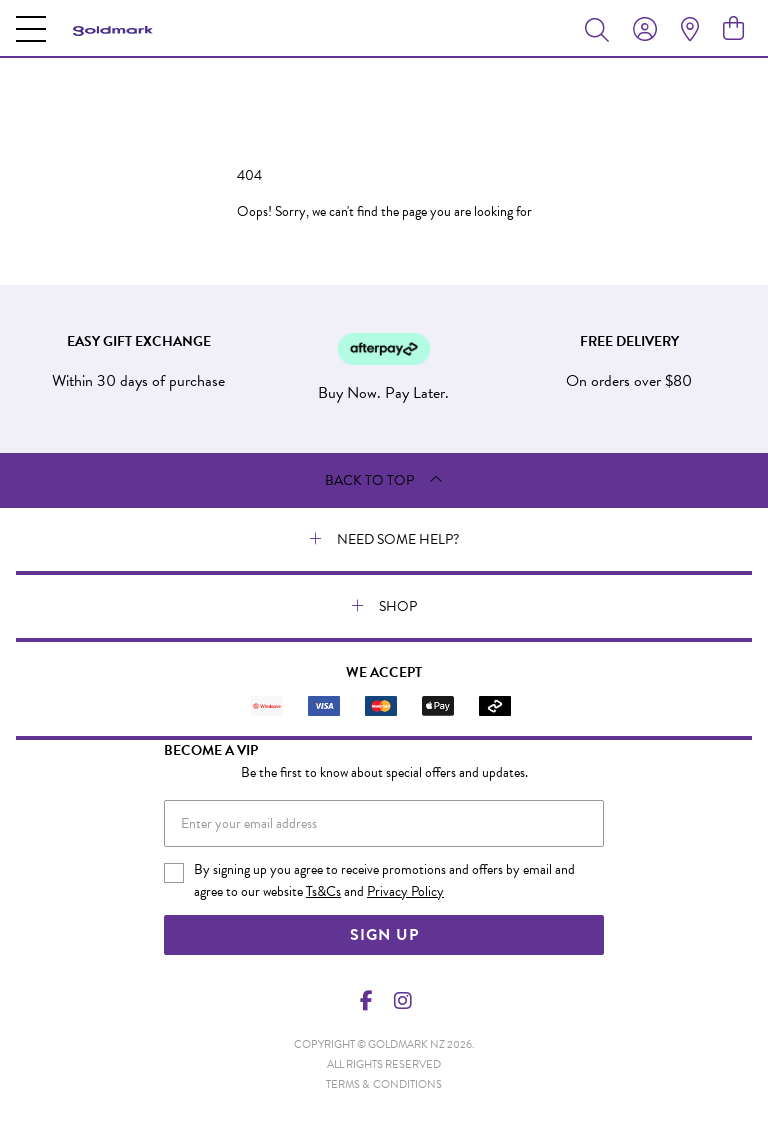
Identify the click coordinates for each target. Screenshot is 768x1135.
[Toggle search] (601, 29)
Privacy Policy (405, 891)
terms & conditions (384, 1084)
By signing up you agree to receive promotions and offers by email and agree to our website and (384, 881)
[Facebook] (367, 1001)
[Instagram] (402, 1001)
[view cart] (733, 29)
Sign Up (384, 935)
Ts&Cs (323, 891)
